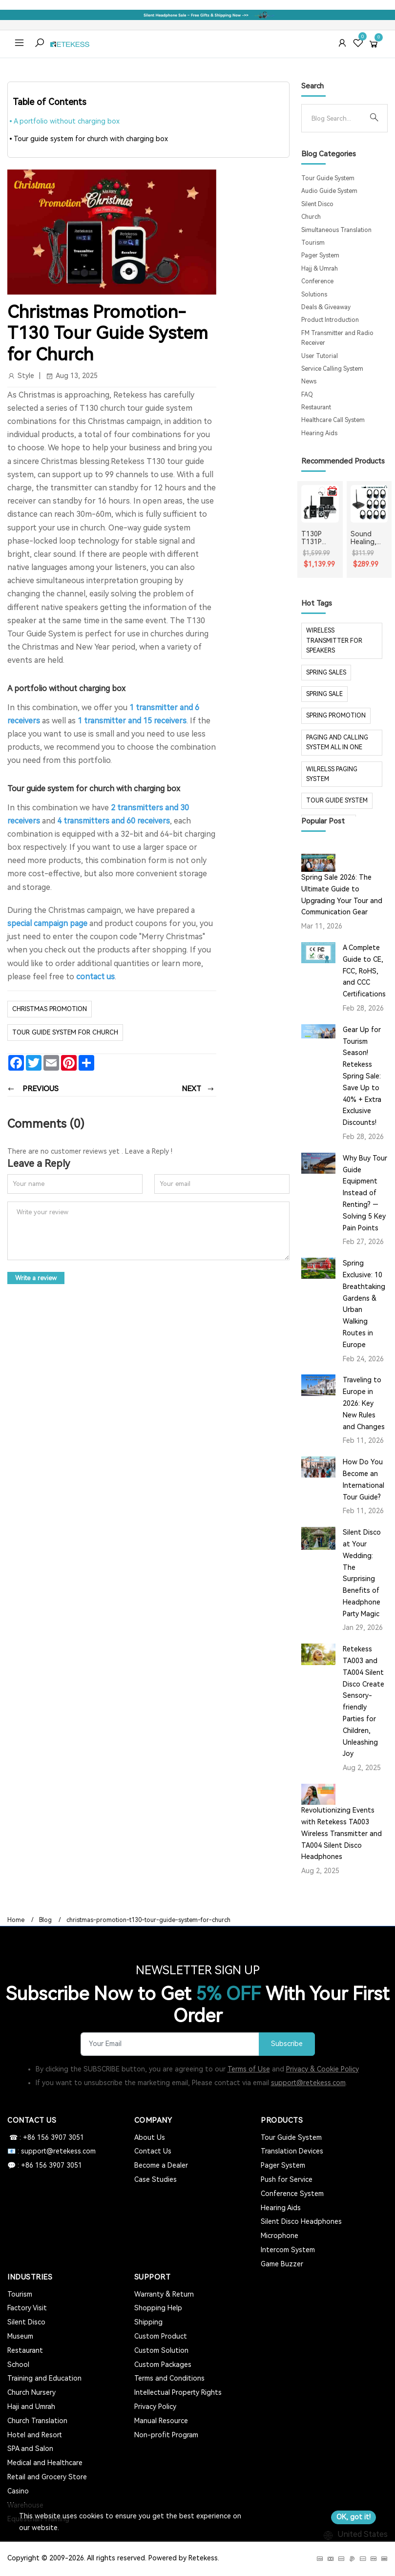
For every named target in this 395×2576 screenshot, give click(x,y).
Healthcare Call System (333, 420)
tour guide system (337, 800)
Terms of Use (249, 2069)
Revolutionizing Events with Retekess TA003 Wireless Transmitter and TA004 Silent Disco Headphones (341, 1833)
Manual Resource (161, 2421)
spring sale (324, 694)
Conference (317, 281)
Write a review (36, 1278)
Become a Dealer (161, 2165)
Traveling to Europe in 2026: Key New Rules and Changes (364, 1403)
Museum (20, 2336)
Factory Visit (27, 2308)
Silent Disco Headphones (301, 2221)
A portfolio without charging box (67, 121)
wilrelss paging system (331, 774)
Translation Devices (292, 2151)
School (18, 2364)
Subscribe (287, 2044)
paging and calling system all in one (337, 742)
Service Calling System (332, 368)
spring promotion (336, 715)
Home (15, 1920)
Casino (18, 2491)
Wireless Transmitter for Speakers (334, 640)
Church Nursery (31, 2392)
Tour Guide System (327, 178)
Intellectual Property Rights (178, 2392)
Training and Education (44, 2378)
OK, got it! (353, 2517)
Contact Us (152, 2151)
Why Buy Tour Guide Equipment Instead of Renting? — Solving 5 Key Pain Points (365, 1193)
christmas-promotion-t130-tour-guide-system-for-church (148, 1920)
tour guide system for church (65, 1032)
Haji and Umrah (31, 2406)
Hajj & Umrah (319, 268)
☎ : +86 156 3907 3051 (45, 2137)
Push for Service (286, 2179)
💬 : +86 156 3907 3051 (44, 2165)
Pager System (320, 255)
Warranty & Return (164, 2294)
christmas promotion (49, 1009)
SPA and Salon (30, 2448)
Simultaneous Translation (336, 230)
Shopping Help (158, 2308)
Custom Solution (161, 2350)
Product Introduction (330, 320)
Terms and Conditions (169, 2378)
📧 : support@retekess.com (51, 2151)
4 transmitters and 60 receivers (113, 820)
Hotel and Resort (34, 2435)
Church (311, 216)
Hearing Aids (319, 433)
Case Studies (155, 2179)
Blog (45, 1920)
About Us (149, 2137)
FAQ (307, 394)
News (308, 381)
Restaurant (316, 407)
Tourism (313, 242)
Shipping (148, 2322)
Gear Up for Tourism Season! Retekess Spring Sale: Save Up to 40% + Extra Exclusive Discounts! (362, 1076)
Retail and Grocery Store (47, 2477)
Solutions (314, 294)
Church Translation (37, 2421)
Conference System (292, 2193)
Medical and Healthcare (45, 2463)
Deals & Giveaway (326, 307)
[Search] (336, 118)
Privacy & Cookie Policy (322, 2069)
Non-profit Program (166, 2435)
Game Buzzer (282, 2264)
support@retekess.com (308, 2083)
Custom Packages (162, 2364)
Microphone (279, 2235)
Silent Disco (317, 204)
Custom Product (160, 2336)
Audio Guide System (329, 191)
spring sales (326, 672)
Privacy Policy (155, 2406)
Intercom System (288, 2250)
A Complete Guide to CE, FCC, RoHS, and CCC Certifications (364, 971)
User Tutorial (319, 356)
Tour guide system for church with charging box (91, 139)
